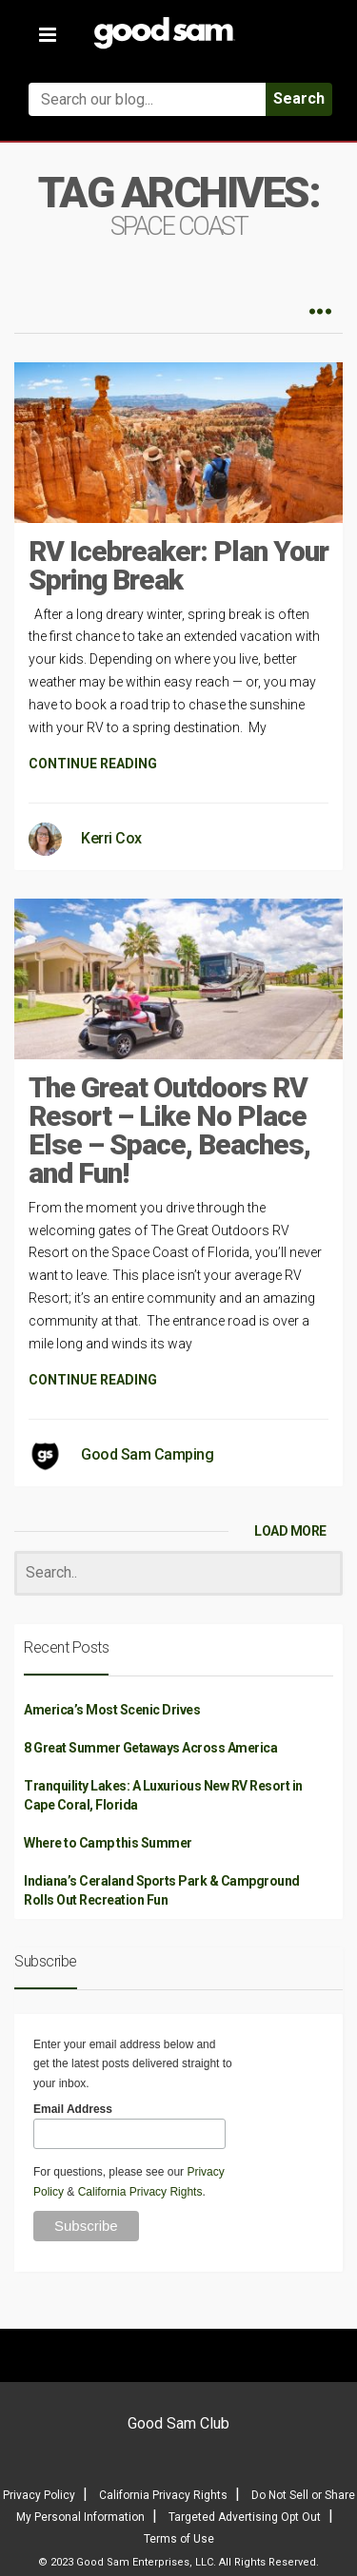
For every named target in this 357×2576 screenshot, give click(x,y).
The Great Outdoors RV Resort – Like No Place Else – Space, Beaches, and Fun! (169, 1130)
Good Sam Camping (147, 1454)
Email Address (72, 2109)
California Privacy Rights (140, 2191)
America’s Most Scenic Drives (112, 1709)
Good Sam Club (178, 2423)
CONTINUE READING (93, 763)
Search (299, 98)
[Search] (178, 1573)
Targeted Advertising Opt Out (245, 2517)
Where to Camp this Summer (108, 1842)
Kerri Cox (111, 838)
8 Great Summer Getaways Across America (150, 1747)
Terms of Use (179, 2539)
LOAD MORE (290, 1531)
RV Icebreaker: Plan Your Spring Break (178, 565)
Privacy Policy (39, 2495)
